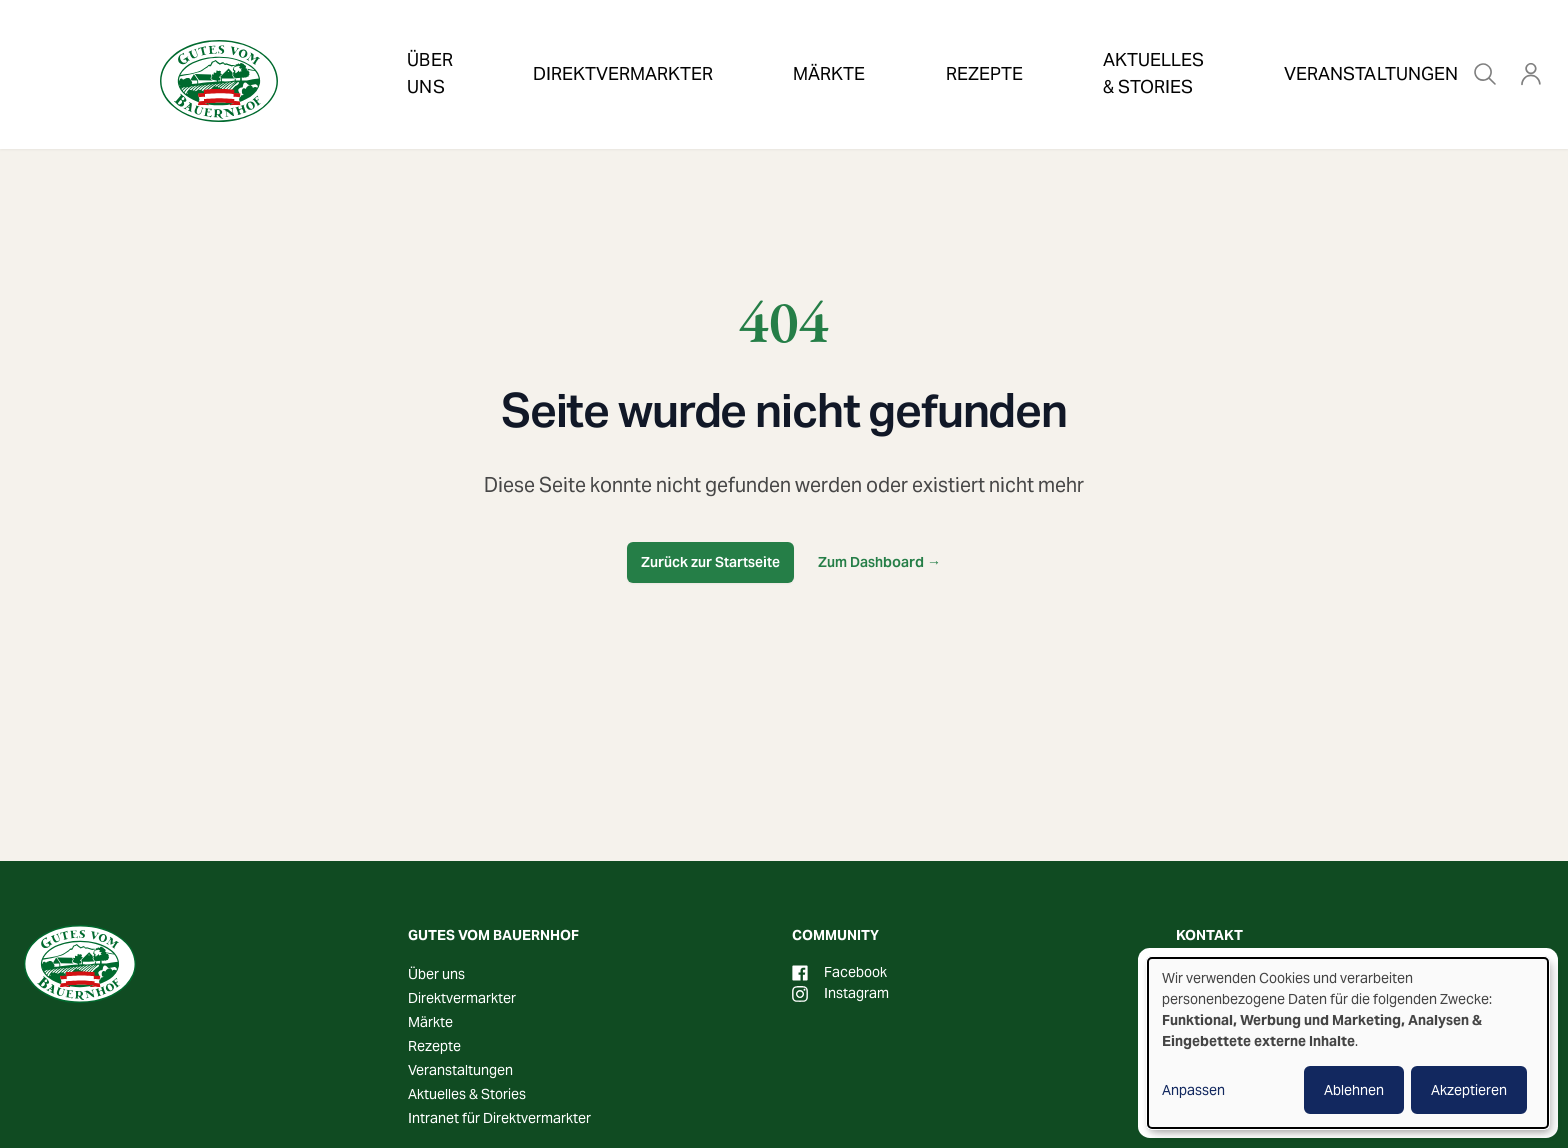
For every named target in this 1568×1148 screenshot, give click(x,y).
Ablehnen (1354, 1090)
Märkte (754, 44)
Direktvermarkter (595, 44)
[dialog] (1348, 1043)
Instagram (840, 993)
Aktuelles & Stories (1038, 44)
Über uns (429, 44)
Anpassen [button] (1193, 1090)
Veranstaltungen (1247, 44)
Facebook (839, 972)
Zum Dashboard (879, 562)
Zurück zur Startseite (710, 562)
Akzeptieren (1469, 1090)
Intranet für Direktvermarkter (499, 1118)
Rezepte (870, 44)
